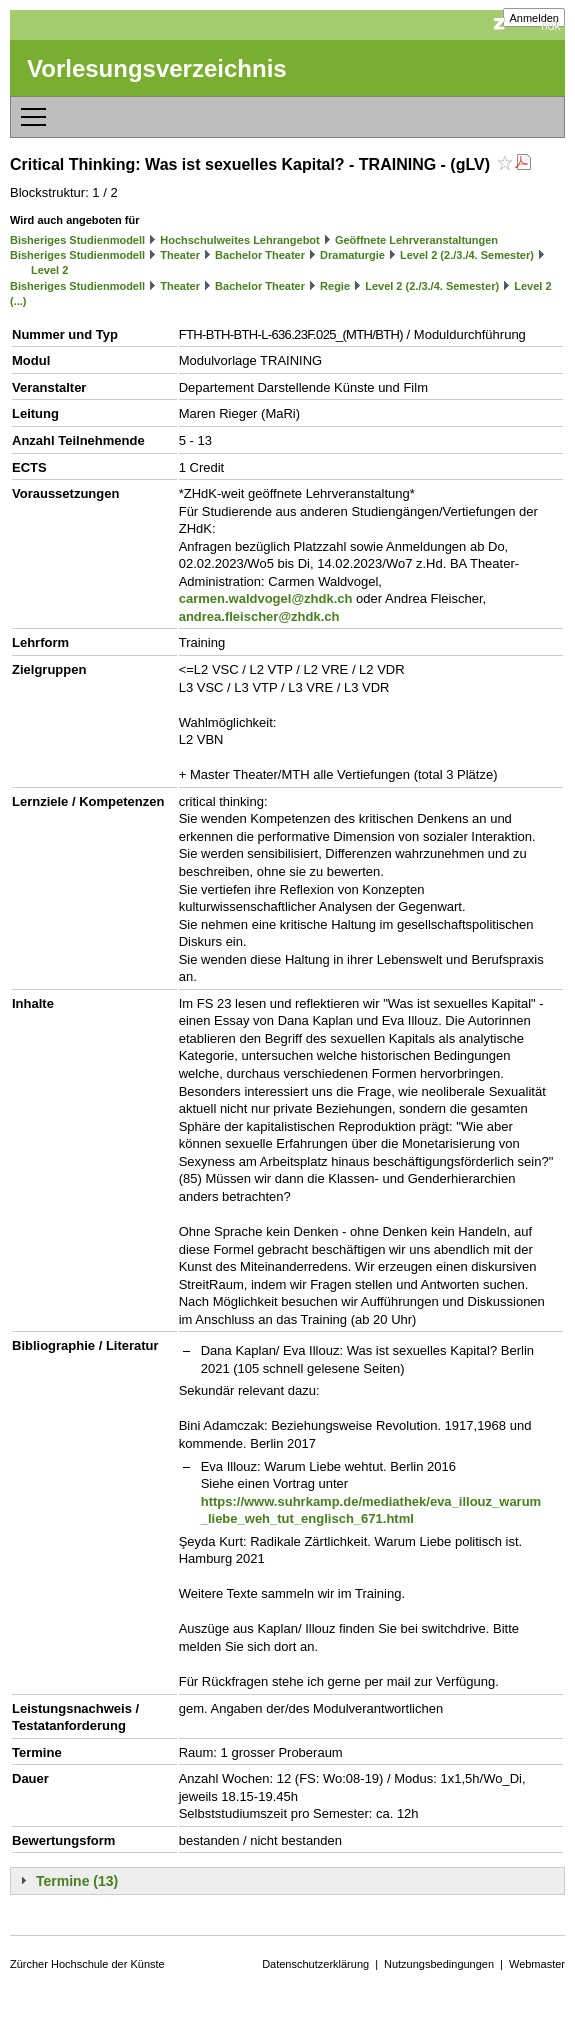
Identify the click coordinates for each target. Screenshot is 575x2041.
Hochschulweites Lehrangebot (240, 240)
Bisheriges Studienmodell (77, 240)
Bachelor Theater (260, 255)
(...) (18, 301)
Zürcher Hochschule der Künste (87, 1964)
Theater (180, 255)
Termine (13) (77, 1881)
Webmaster (537, 1964)
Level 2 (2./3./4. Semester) (467, 255)
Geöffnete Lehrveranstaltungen (416, 240)
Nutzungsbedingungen (439, 1964)
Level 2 (49, 270)
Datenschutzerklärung (315, 1964)
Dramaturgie (352, 255)
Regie (335, 286)
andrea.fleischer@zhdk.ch (259, 616)
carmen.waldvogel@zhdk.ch (266, 598)
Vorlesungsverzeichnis (157, 68)
